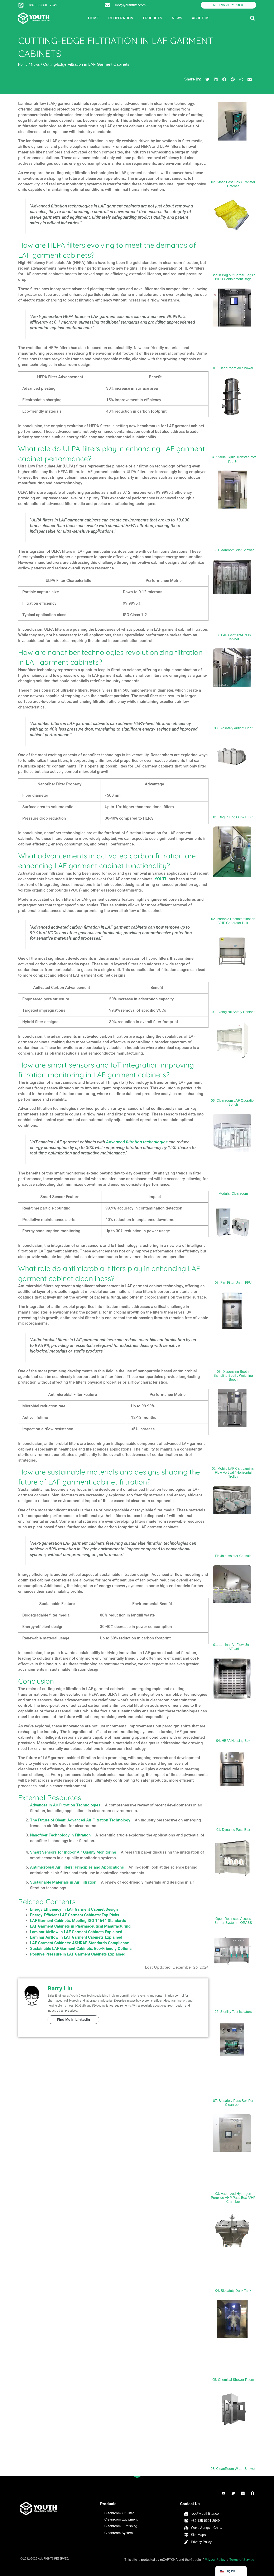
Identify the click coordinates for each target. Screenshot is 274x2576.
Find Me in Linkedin (73, 2019)
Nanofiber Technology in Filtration (60, 1834)
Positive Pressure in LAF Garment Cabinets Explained (77, 1954)
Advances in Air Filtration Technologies (65, 1804)
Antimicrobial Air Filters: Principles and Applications (77, 1867)
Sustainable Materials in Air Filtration (63, 1882)
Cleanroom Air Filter (119, 2513)
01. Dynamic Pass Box (233, 1829)
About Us (201, 18)
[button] (252, 18)
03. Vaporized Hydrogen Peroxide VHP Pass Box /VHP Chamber (233, 2197)
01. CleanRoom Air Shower (233, 368)
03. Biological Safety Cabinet (233, 1012)
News (177, 18)
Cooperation (120, 18)
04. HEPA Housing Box (233, 1740)
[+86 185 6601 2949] (21, 5)
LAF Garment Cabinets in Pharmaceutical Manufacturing (80, 1926)
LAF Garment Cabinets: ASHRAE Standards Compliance (79, 1942)
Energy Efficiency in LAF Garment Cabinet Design (74, 1909)
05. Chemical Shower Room (233, 2379)
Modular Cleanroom (233, 1193)
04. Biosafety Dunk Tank (233, 2290)
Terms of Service (241, 2559)
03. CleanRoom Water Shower (233, 2468)
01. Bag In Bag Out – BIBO (233, 817)
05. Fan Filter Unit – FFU (233, 1282)
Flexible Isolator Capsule (233, 1555)
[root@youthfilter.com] (107, 5)
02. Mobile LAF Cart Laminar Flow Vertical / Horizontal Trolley (233, 1472)
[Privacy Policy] (186, 2542)
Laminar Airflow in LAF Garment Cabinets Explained (76, 1931)
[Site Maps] (186, 2535)
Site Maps (198, 2534)
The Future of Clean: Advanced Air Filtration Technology (80, 1819)
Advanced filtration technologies (137, 1141)
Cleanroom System (118, 2533)
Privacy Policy (201, 2541)
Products (152, 18)
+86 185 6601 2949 (42, 5)
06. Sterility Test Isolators (233, 2011)
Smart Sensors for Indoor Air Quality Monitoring (73, 1852)
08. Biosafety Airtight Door (233, 728)
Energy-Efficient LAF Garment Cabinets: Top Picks (74, 1914)
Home (93, 18)
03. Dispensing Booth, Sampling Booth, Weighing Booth (233, 1375)
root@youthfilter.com (130, 5)
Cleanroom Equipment (121, 2519)
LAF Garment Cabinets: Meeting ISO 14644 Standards (78, 1920)
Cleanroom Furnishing (120, 2526)
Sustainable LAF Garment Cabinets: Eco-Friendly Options (81, 1948)
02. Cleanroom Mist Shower (233, 550)
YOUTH (161, 878)
